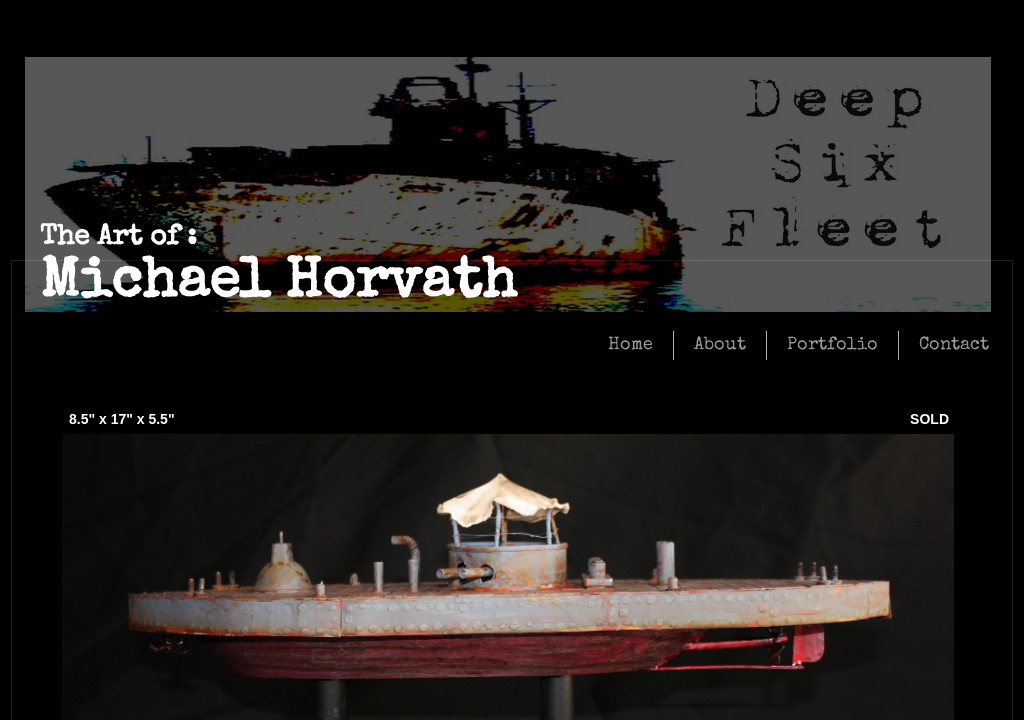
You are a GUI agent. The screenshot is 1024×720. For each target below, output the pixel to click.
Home (630, 345)
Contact (954, 345)
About (720, 345)
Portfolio (832, 345)
